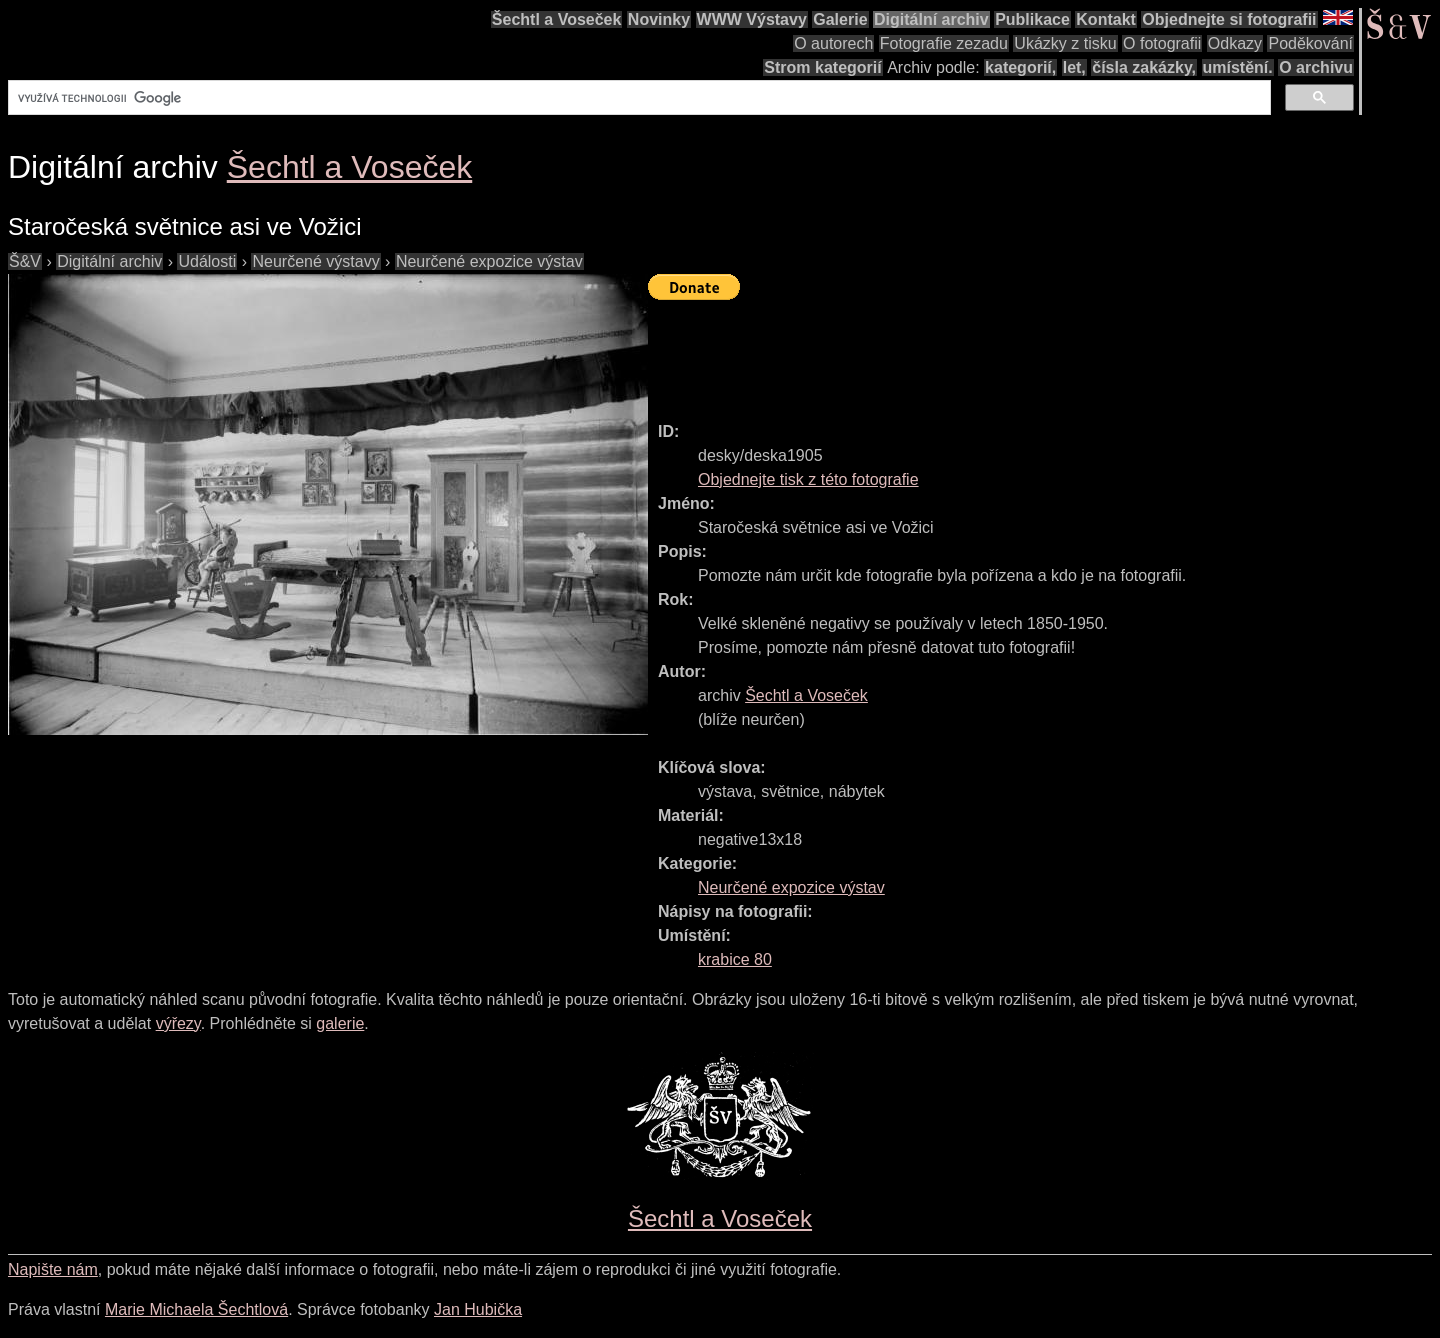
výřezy (178, 1023)
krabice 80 (735, 959)
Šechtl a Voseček (557, 19)
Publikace (1032, 19)
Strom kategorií (822, 67)
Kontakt (1106, 19)
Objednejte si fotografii (1229, 19)
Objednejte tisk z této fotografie (808, 479)
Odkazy (1235, 43)
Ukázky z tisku (1065, 43)
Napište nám (53, 1269)
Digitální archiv (931, 19)
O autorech (833, 43)
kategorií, (1020, 67)
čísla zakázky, (1144, 67)
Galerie (840, 19)
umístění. (1238, 67)
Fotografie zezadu (944, 43)
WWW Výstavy (752, 19)
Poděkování (1310, 43)
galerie (340, 1023)
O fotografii (1162, 43)
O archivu (1316, 67)
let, (1074, 67)
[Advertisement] (1012, 352)
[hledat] (637, 98)
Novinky (659, 19)
